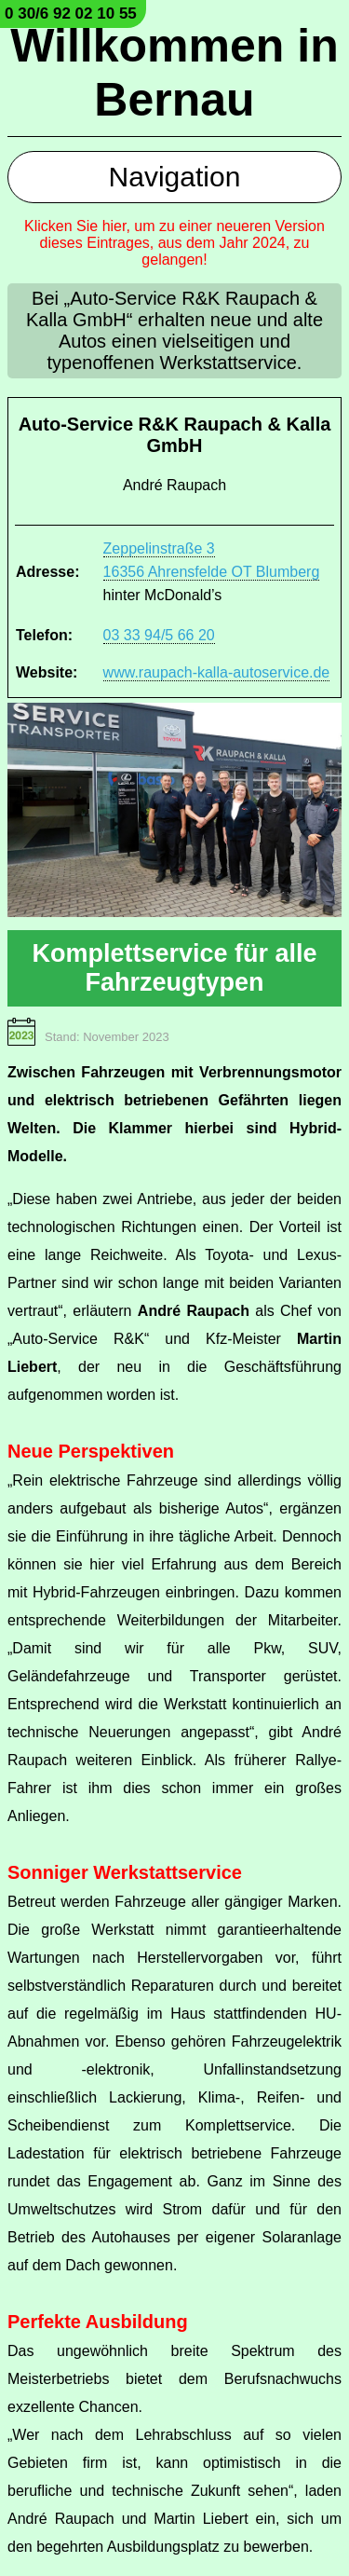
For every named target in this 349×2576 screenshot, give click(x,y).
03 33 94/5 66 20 (159, 635)
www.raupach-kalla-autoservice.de (216, 672)
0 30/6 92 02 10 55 (71, 13)
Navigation (175, 176)
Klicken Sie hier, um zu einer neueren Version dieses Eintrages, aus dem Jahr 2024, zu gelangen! (174, 242)
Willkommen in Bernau (174, 73)
